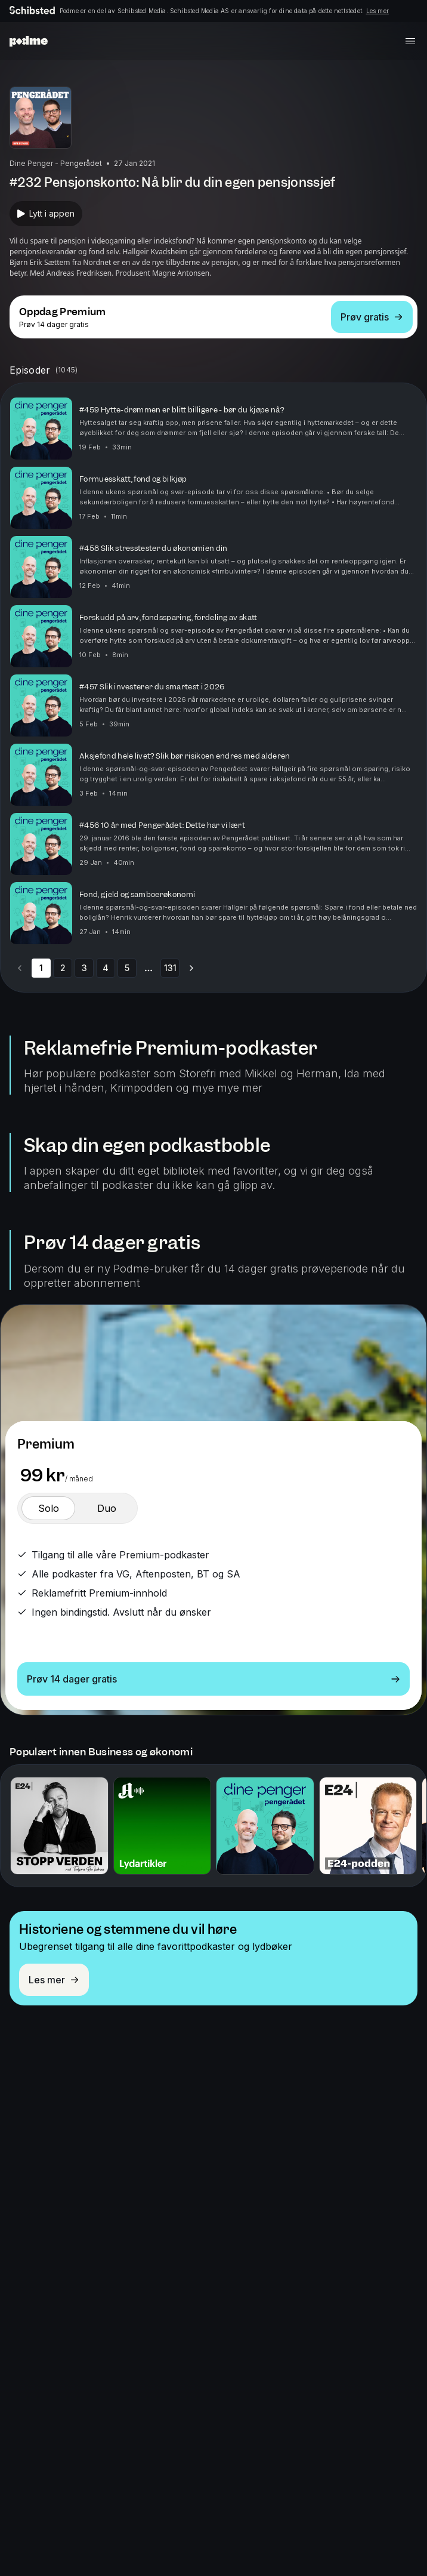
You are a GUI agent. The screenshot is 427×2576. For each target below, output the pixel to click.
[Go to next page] (191, 968)
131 (170, 968)
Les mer (377, 10)
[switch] (48, 1508)
